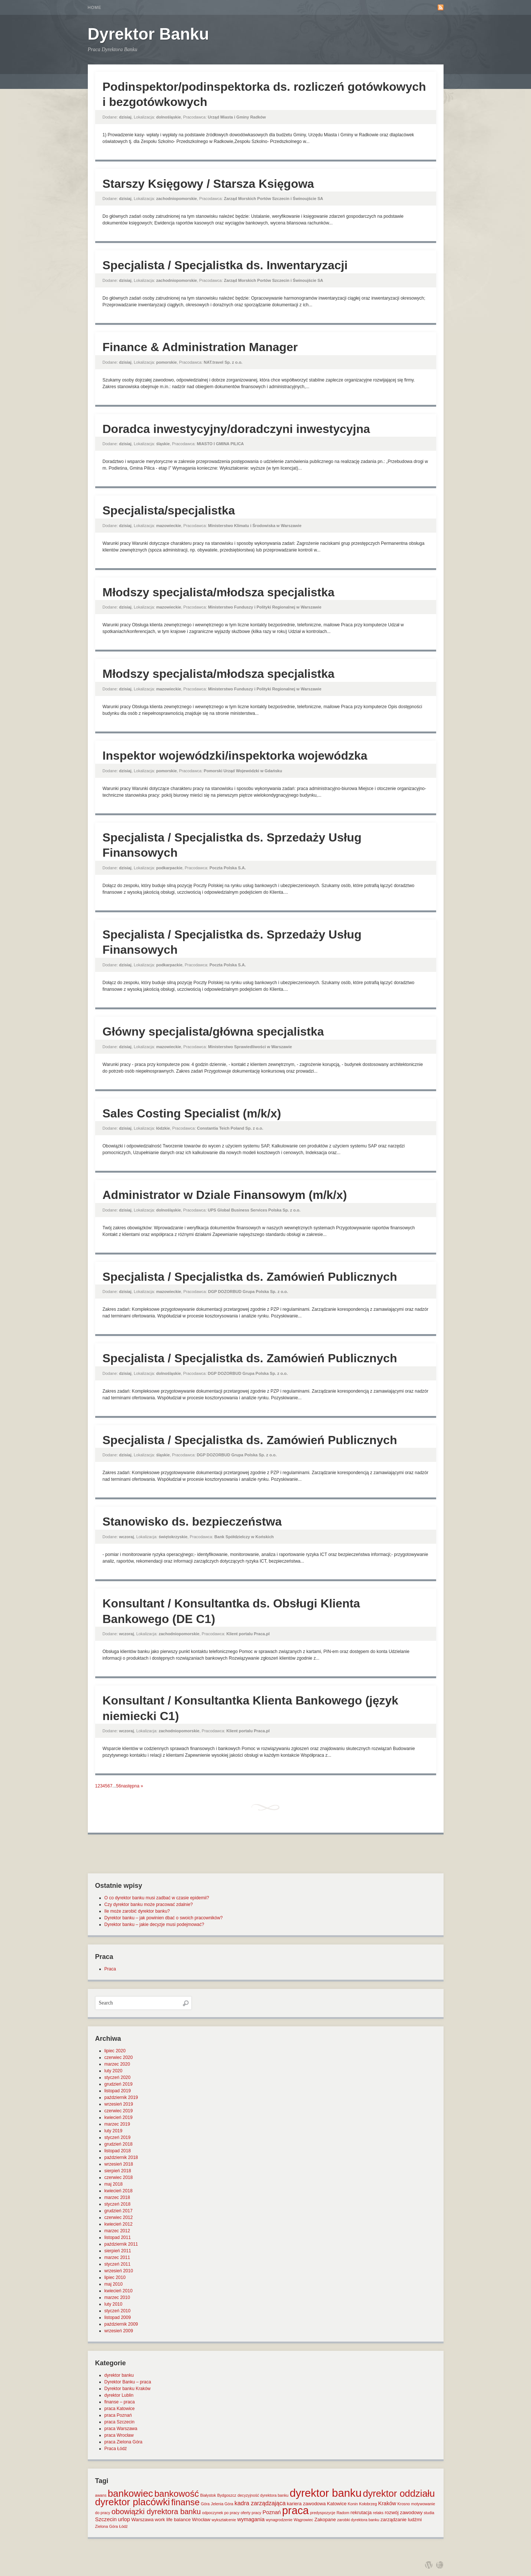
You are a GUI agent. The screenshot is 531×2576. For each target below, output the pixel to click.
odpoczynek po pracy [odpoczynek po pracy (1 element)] (220, 2512)
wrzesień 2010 (118, 2270)
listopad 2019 (117, 2090)
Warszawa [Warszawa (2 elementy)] (142, 2519)
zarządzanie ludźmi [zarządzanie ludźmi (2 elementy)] (401, 2519)
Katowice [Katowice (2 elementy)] (336, 2503)
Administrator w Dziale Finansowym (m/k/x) (225, 1195)
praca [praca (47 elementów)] (295, 2510)
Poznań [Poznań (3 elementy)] (271, 2512)
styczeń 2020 (117, 2077)
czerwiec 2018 (118, 2177)
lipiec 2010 (115, 2277)
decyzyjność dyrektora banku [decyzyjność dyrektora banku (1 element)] (263, 2495)
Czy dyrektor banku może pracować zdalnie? (148, 1904)
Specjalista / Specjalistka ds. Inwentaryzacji (225, 265)
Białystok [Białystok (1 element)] (208, 2495)
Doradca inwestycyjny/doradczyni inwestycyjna (236, 429)
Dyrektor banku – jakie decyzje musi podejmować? (154, 1924)
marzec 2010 (117, 2297)
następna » (132, 1786)
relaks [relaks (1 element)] (378, 2512)
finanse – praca (119, 2402)
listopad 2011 (117, 2237)
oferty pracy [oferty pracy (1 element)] (250, 2512)
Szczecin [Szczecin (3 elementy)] (106, 2519)
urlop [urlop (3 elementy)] (124, 2519)
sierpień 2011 (117, 2250)
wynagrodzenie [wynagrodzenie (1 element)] (279, 2519)
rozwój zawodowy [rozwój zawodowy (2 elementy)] (403, 2512)
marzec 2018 (117, 2197)
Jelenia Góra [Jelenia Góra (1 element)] (222, 2504)
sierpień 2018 (117, 2170)
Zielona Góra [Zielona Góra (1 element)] (106, 2526)
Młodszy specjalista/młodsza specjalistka (219, 592)
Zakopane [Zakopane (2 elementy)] (325, 2519)
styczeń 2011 (117, 2264)
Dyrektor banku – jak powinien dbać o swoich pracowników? (163, 1917)
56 (118, 1786)
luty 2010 (113, 2304)
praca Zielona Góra (123, 2442)
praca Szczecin (119, 2422)
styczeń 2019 (117, 2137)
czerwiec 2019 (118, 2110)
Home (95, 7)
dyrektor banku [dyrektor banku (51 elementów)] (326, 2493)
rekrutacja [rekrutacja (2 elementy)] (361, 2512)
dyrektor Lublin (119, 2395)
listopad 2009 (117, 2317)
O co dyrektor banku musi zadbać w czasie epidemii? (156, 1897)
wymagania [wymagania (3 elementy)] (251, 2519)
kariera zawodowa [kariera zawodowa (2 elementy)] (306, 2503)
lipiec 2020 (115, 2050)
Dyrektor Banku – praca (127, 2382)
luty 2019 (113, 2130)
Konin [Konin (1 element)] (353, 2504)
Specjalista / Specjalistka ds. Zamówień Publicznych (250, 1276)
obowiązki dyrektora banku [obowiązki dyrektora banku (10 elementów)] (156, 2511)
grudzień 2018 (118, 2144)
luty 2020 (113, 2070)
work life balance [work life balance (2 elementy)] (173, 2519)
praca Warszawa (120, 2428)
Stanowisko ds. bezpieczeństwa (192, 1521)
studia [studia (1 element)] (429, 2512)
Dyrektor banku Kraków (127, 2388)
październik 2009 (121, 2324)
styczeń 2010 (117, 2310)
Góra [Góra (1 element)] (205, 2504)
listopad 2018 (117, 2150)
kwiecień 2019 (118, 2117)
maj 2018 (113, 2184)
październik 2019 (121, 2097)
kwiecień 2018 (118, 2190)
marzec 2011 (117, 2257)
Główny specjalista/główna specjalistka (213, 1031)
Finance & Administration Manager (200, 347)
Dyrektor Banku (148, 34)
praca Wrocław (119, 2435)
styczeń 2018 (117, 2204)
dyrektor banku (119, 2375)
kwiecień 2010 (118, 2290)
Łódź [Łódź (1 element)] (123, 2526)
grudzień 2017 (118, 2210)
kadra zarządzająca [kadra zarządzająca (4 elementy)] (260, 2503)
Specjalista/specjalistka (169, 510)
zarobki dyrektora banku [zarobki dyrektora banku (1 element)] (358, 2519)
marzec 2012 (117, 2230)
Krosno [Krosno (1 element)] (404, 2504)
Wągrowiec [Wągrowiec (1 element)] (303, 2519)
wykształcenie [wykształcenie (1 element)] (224, 2519)
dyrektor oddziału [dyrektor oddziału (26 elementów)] (399, 2493)
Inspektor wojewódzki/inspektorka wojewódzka (235, 755)
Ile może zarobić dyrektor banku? (137, 1911)
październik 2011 (121, 2244)
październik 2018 (121, 2157)
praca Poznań (118, 2415)
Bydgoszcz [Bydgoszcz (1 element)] (226, 2495)
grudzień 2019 (118, 2084)
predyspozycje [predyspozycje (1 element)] (322, 2512)
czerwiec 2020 (118, 2057)
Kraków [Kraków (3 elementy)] (387, 2503)
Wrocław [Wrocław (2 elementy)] (201, 2519)
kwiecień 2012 (118, 2224)
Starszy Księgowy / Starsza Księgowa (208, 183)
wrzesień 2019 (118, 2104)
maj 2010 (113, 2284)
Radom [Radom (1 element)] (342, 2512)
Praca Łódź (115, 2448)
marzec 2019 (117, 2124)
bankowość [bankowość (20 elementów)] (176, 2494)
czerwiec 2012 (118, 2217)
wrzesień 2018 (118, 2164)
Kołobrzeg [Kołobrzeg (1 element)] (368, 2504)
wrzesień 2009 (118, 2330)
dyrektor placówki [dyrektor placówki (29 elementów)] (132, 2501)
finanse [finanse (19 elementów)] (185, 2502)
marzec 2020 (117, 2064)
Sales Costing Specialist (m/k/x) (192, 1113)
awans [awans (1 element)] (101, 2495)
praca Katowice (119, 2408)
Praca (110, 1969)
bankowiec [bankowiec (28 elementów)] (130, 2493)
